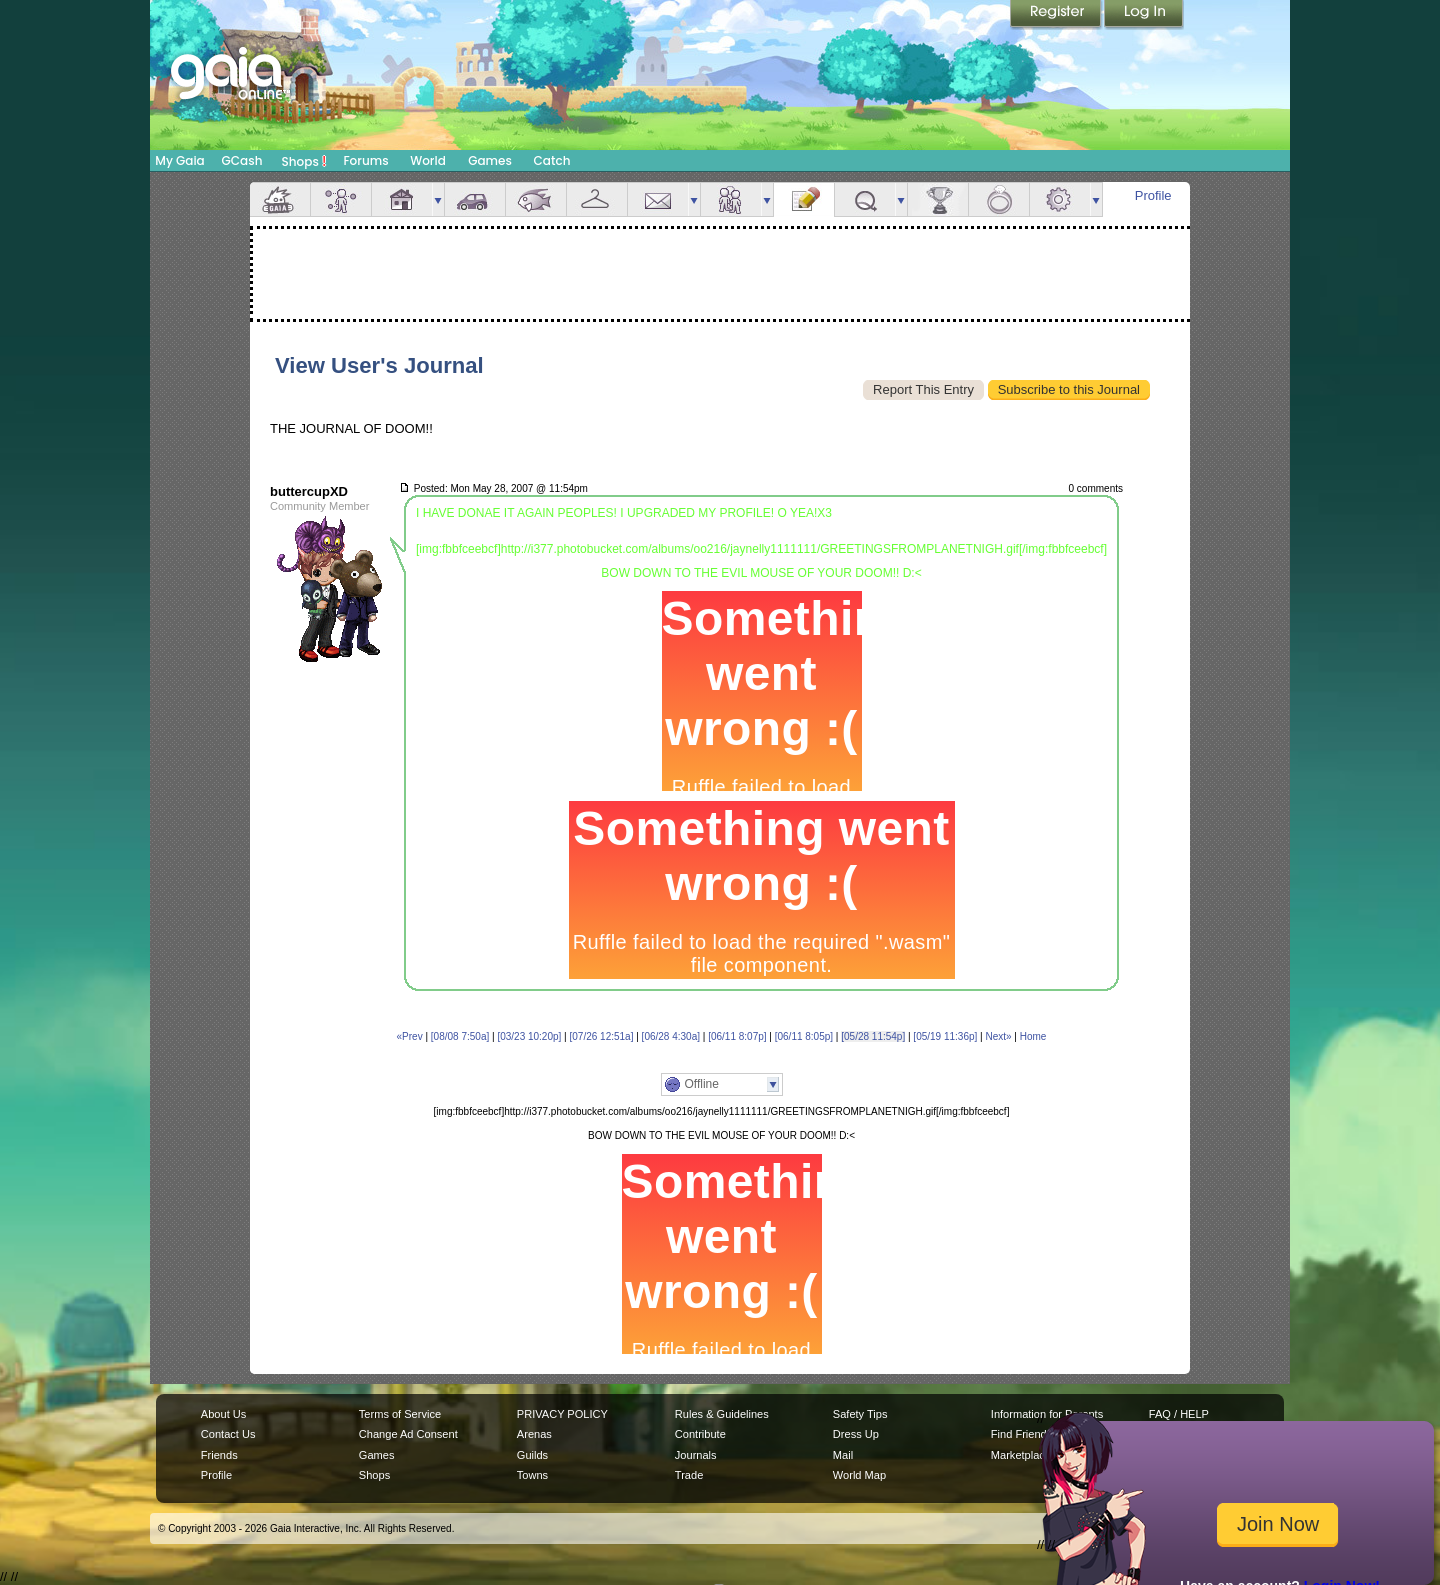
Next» (998, 1036)
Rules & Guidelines (722, 1414)
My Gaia (179, 160)
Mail (658, 199)
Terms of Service (400, 1414)
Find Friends (1021, 1434)
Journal (804, 199)
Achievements (938, 199)
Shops (304, 161)
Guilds (532, 1455)
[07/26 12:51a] (602, 1036)
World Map (859, 1475)
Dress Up (856, 1434)
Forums (365, 160)
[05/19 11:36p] (945, 1036)
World (428, 160)
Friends (731, 199)
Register (1057, 15)
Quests (865, 199)
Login (1144, 15)
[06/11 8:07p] (737, 1036)
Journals (696, 1455)
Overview (280, 199)
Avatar (341, 199)
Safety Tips (860, 1414)
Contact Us (228, 1434)
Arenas (534, 1434)
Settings (1060, 199)
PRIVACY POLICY (562, 1414)
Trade (689, 1475)
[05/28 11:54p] (873, 1036)
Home (1033, 1036)
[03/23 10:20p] (529, 1036)
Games (490, 160)
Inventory (597, 199)
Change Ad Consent (408, 1434)
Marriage (999, 199)
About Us (223, 1414)
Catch (552, 160)
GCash (242, 160)
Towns (532, 1475)
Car (475, 199)
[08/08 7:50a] (460, 1036)
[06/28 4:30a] (671, 1036)
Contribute (700, 1434)
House (402, 199)
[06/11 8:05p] (804, 1036)
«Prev (410, 1036)
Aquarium (536, 199)
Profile (1153, 195)
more (438, 199)
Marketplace (1021, 1455)
